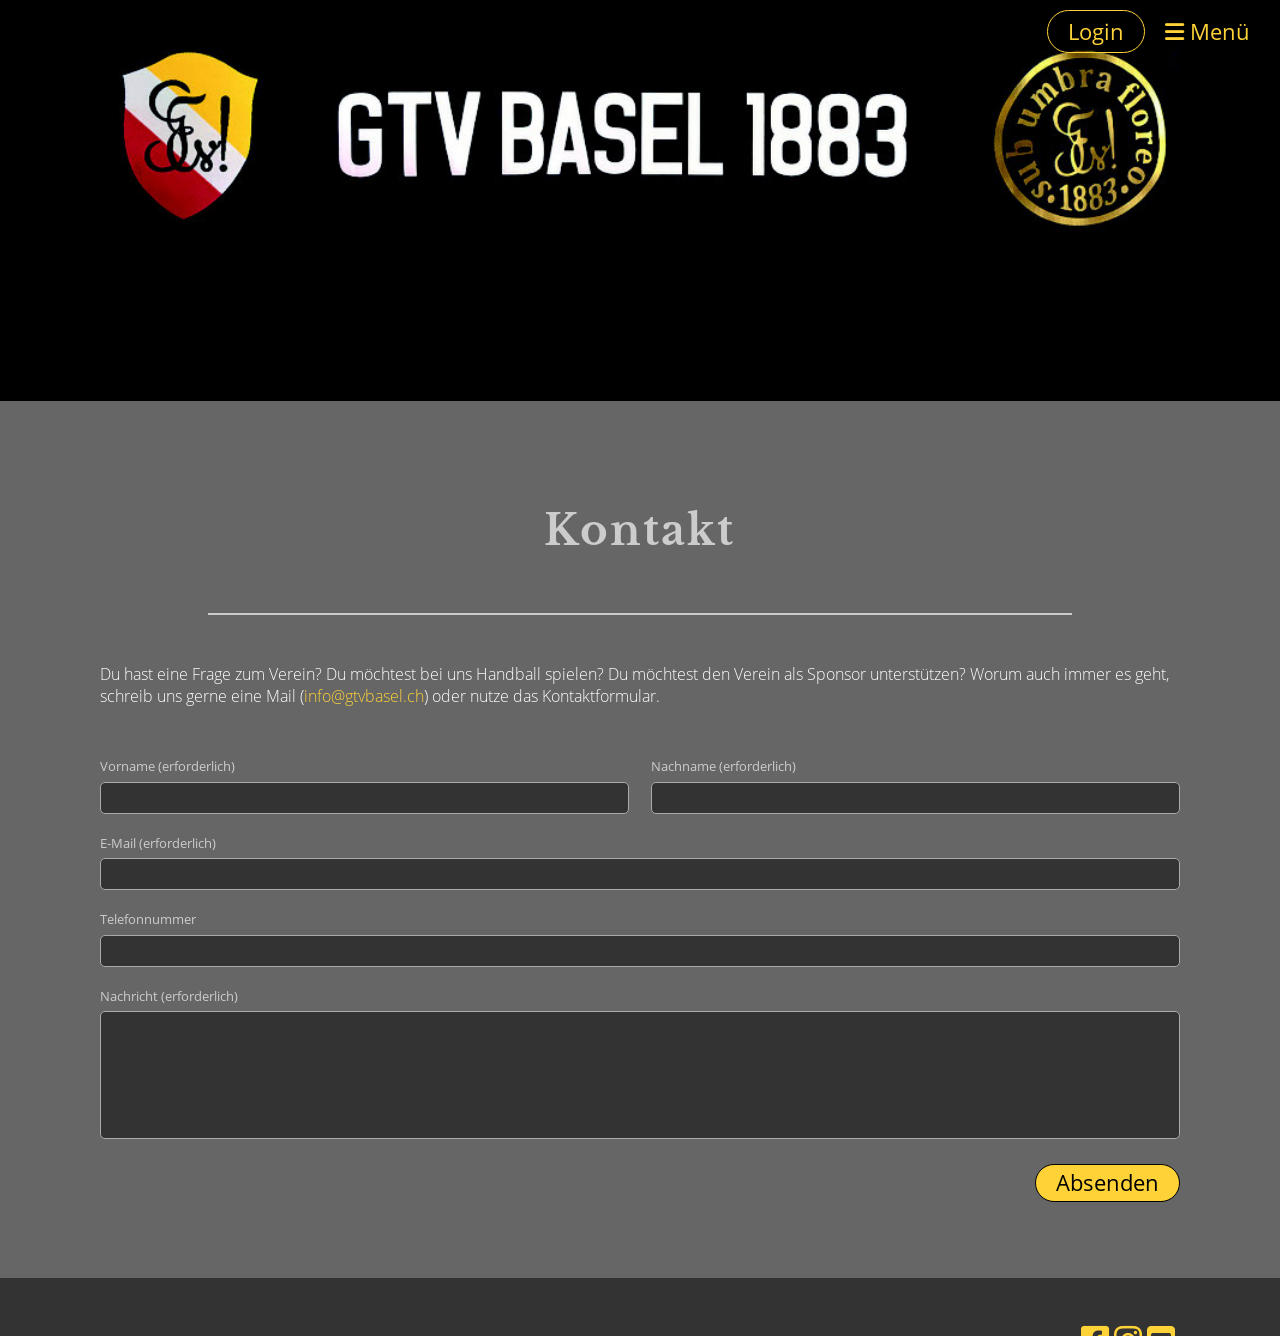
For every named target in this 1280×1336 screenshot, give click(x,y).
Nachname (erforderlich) (723, 766)
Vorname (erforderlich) (167, 766)
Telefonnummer (148, 919)
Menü (1207, 31)
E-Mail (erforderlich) (158, 843)
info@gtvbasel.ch (364, 696)
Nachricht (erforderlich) (169, 996)
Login (1096, 31)
